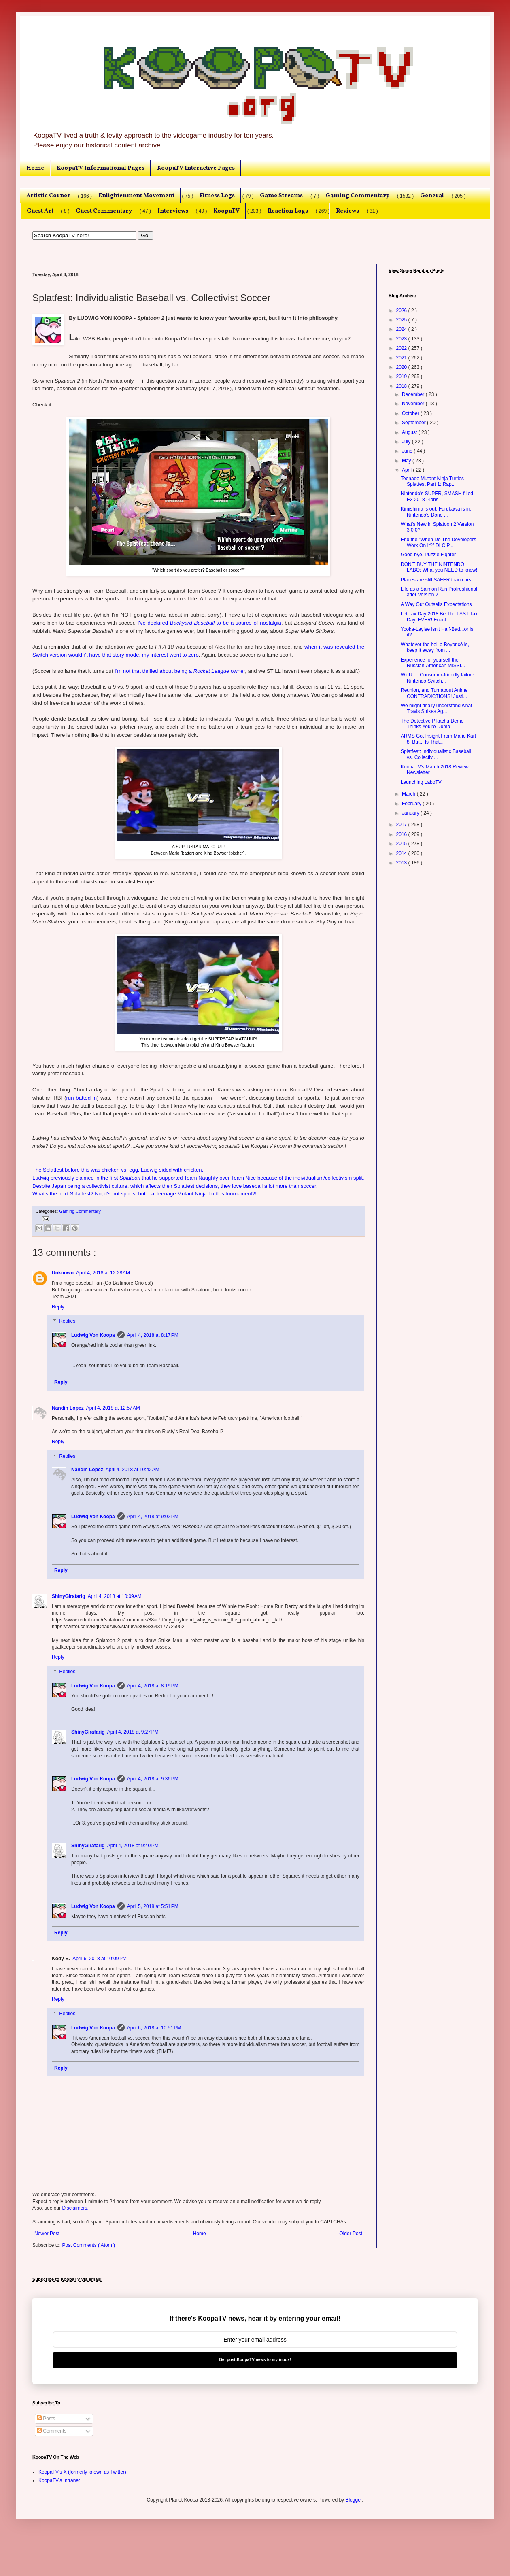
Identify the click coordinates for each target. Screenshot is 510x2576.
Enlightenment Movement (136, 195)
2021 (402, 358)
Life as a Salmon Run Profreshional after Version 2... (439, 592)
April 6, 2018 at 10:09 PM (99, 1958)
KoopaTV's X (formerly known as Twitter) (82, 2472)
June (408, 451)
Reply (58, 1307)
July (407, 442)
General (432, 195)
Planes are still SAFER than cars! (436, 580)
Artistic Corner (48, 195)
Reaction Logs (288, 211)
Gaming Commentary (357, 195)
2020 (402, 367)
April (407, 470)
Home (35, 168)
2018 (402, 386)
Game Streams (281, 195)
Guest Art (40, 211)
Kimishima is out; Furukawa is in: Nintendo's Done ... (436, 511)
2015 (402, 844)
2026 (402, 310)
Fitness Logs (217, 195)
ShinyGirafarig (68, 1596)
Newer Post (47, 2233)
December (414, 394)
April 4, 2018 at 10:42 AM (132, 1469)
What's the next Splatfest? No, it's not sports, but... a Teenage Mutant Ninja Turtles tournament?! (144, 1194)
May (407, 461)
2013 (402, 863)
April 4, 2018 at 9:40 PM (133, 1846)
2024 (402, 329)
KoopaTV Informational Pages (100, 168)
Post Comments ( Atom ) (88, 2245)
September (414, 422)
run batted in (81, 1098)
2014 (402, 853)
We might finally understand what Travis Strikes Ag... (436, 708)
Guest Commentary (104, 211)
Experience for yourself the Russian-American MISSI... (433, 662)
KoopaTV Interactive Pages (196, 168)
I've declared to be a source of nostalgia (209, 623)
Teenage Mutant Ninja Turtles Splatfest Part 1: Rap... (432, 481)
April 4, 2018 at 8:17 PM (152, 1335)
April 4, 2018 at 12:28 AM (103, 1273)
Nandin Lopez (68, 1408)
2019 (402, 376)
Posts (46, 2418)
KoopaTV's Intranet (59, 2480)
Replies (67, 1321)
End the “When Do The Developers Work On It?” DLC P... (438, 542)
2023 (402, 339)
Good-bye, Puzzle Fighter (428, 554)
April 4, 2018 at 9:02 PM (152, 1516)
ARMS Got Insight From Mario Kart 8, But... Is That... (438, 739)
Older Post (350, 2233)
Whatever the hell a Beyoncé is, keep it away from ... (435, 647)
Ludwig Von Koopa (93, 1335)
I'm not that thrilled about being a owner (180, 671)
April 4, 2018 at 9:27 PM (133, 1732)
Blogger (353, 2500)
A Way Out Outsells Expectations (436, 604)
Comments (51, 2431)
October (411, 413)
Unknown (63, 1273)
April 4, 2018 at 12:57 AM (113, 1408)
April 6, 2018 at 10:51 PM (154, 2028)
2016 (402, 834)
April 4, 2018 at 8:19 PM (152, 1686)
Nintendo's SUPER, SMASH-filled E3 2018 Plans (437, 496)
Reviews (347, 211)
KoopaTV (226, 211)
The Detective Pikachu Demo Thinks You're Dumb (432, 724)
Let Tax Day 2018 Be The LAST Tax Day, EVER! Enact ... (439, 616)
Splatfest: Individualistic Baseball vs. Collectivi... (436, 754)
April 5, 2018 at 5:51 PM (152, 1906)
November (414, 403)
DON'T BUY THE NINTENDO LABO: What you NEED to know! (439, 567)
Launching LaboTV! (422, 782)
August (410, 432)
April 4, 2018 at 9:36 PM (152, 1779)
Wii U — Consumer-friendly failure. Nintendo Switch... (438, 677)
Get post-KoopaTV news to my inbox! (255, 2359)
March (409, 794)
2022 (402, 348)
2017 (402, 824)
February (412, 803)
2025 (402, 320)
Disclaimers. (75, 2208)
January (411, 813)
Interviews (172, 211)
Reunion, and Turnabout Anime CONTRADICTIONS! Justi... (434, 693)
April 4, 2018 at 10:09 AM (115, 1596)
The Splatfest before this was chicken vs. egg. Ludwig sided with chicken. (117, 1170)
